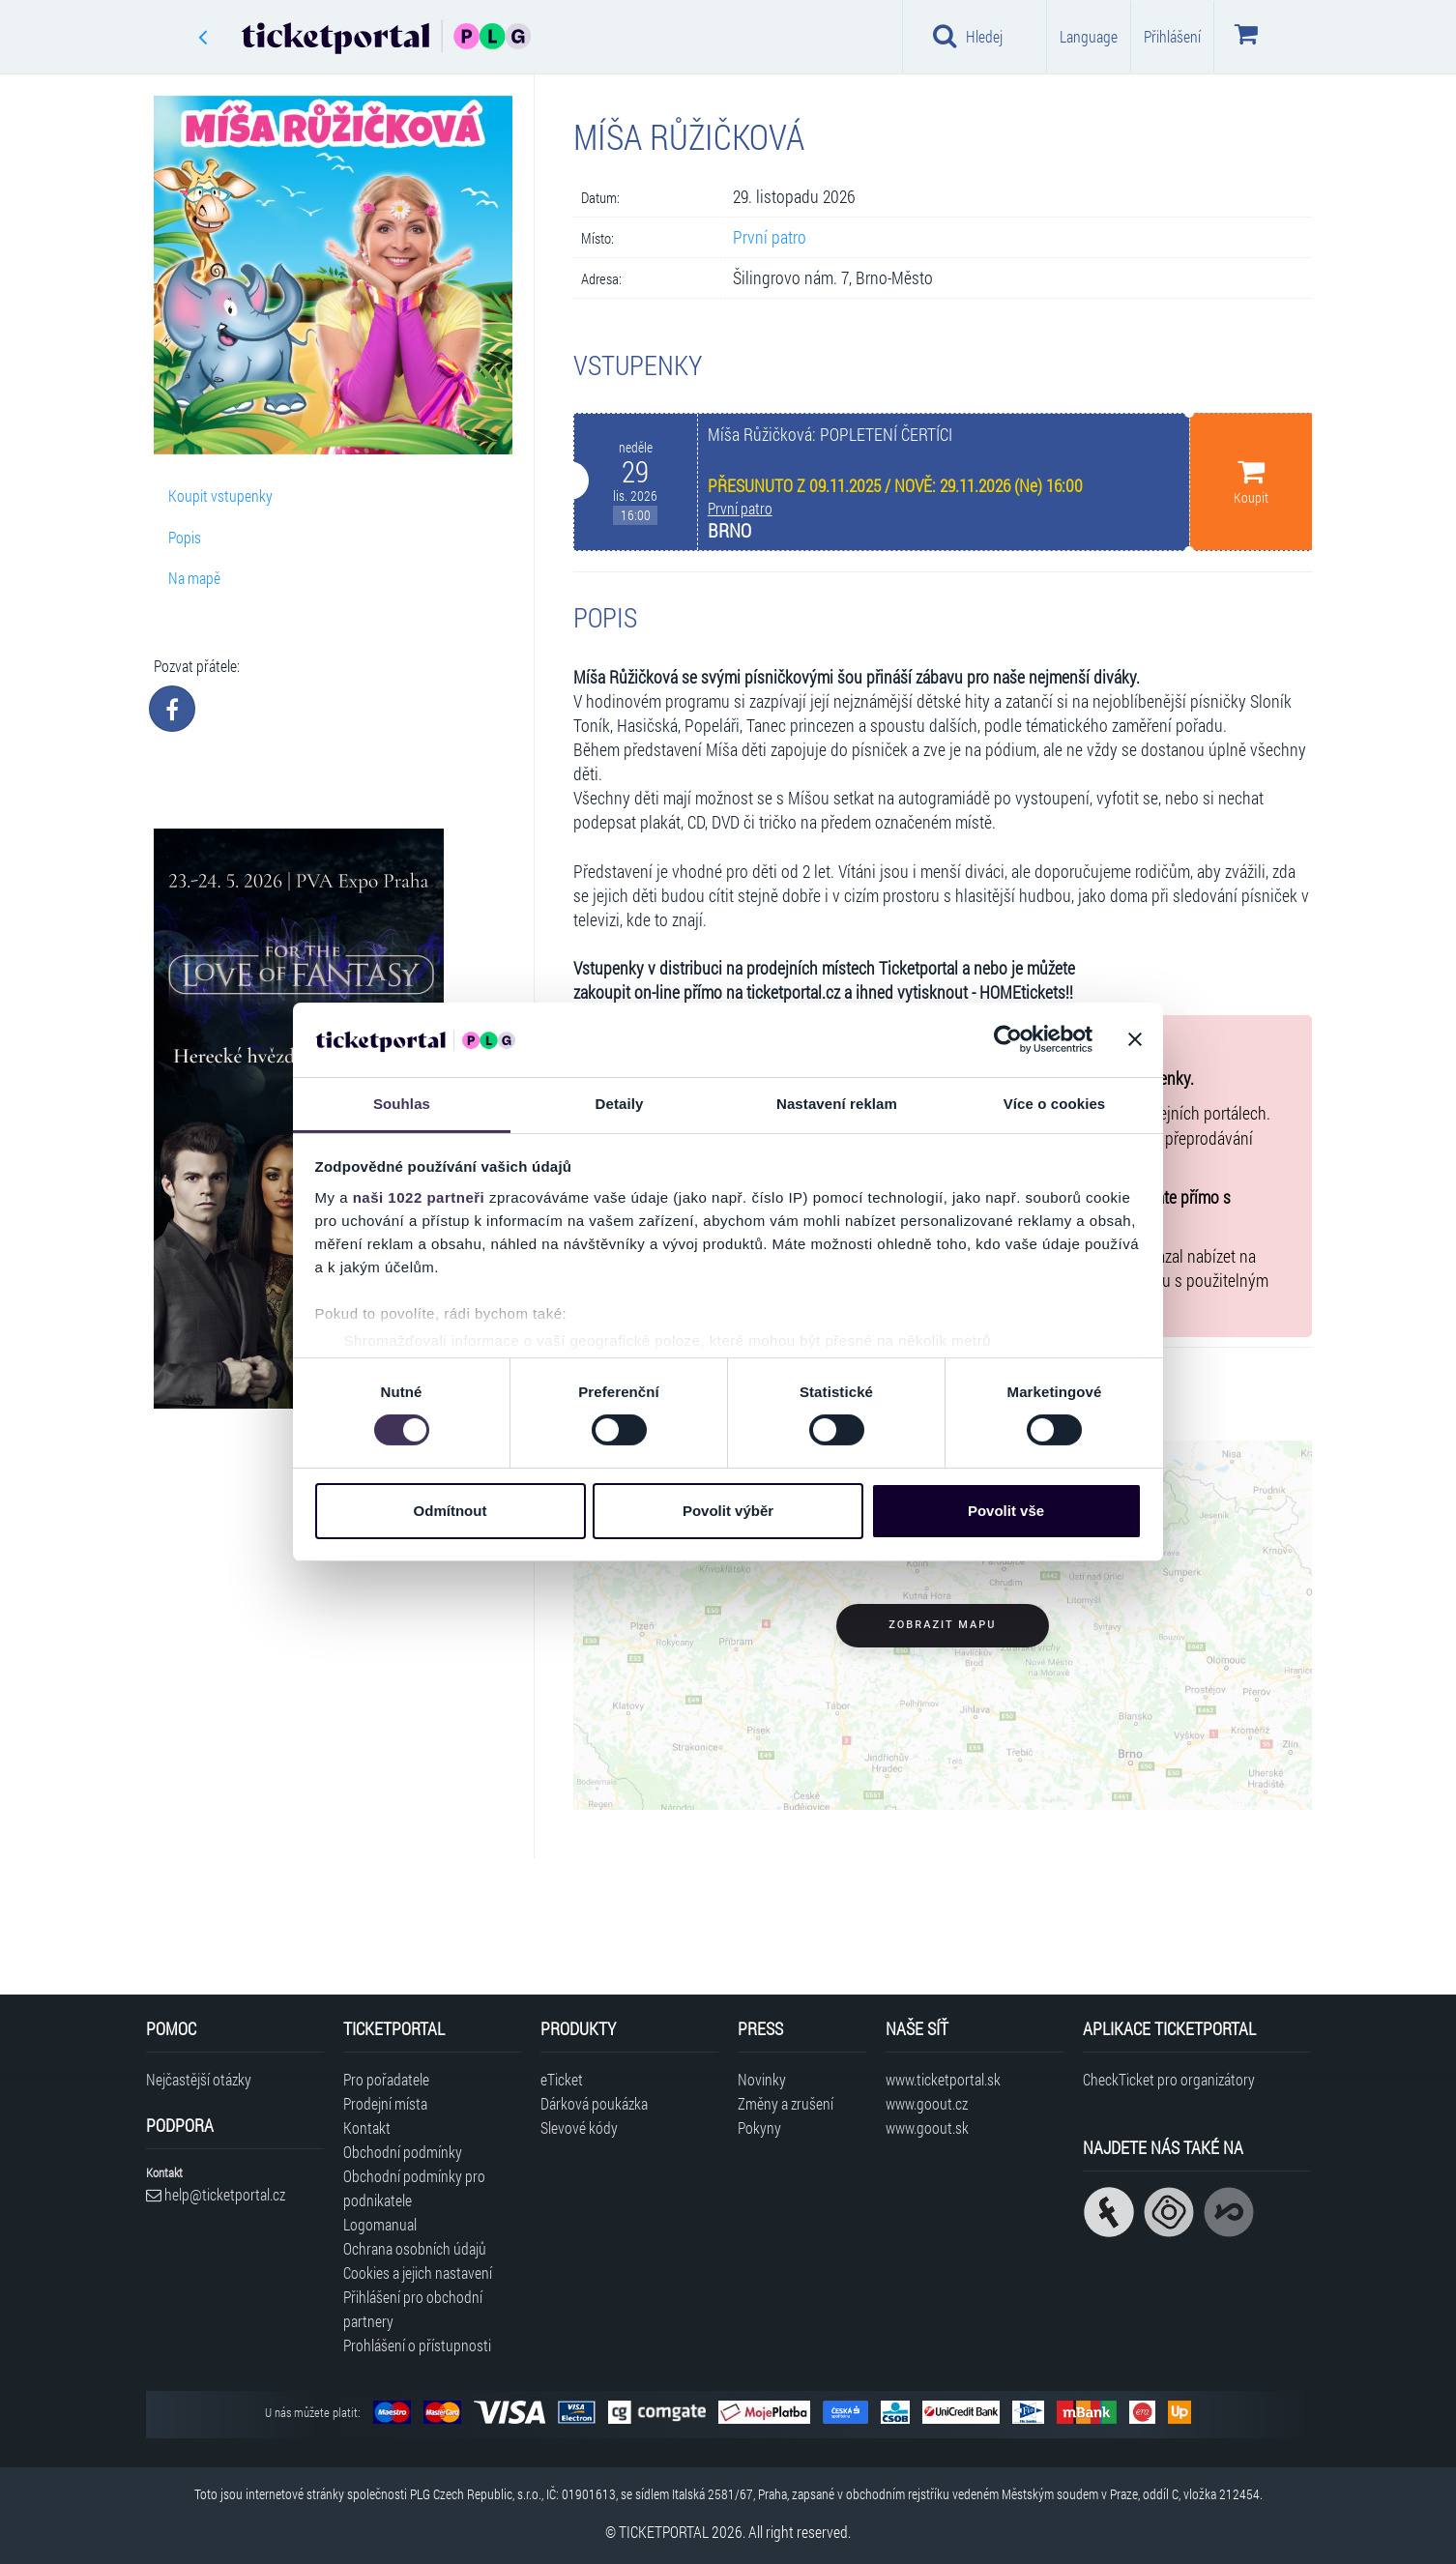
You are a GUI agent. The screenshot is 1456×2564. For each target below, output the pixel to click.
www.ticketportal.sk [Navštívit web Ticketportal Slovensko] (943, 2079)
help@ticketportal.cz (215, 2194)
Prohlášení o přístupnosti (417, 2345)
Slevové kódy (579, 2127)
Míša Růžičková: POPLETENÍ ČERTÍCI (830, 434)
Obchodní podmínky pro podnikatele (414, 2188)
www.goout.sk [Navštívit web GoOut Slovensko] (927, 2127)
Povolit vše (1006, 1510)
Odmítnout (450, 1510)
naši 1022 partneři (419, 1197)
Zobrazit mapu (942, 1624)
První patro (769, 237)
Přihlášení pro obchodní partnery (412, 2309)
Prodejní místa (385, 2103)
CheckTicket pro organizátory (1169, 2079)
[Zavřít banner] (1135, 1039)
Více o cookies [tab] (1055, 1103)
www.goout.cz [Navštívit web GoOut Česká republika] (927, 2103)
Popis (184, 537)
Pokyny (759, 2127)
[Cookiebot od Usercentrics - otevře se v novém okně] (1007, 1039)
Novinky (762, 2079)
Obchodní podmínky (402, 2152)
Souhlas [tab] (401, 1103)
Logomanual (380, 2224)
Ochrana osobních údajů (414, 2248)
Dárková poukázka (594, 2103)
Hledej (968, 35)
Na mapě (194, 578)
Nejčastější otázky (198, 2079)
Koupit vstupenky (220, 495)
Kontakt (367, 2127)
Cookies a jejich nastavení (417, 2272)
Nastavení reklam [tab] (836, 1103)
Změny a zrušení (785, 2103)
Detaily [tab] (620, 1103)
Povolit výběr (728, 1510)
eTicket (561, 2079)
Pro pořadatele (386, 2079)
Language (1089, 36)
